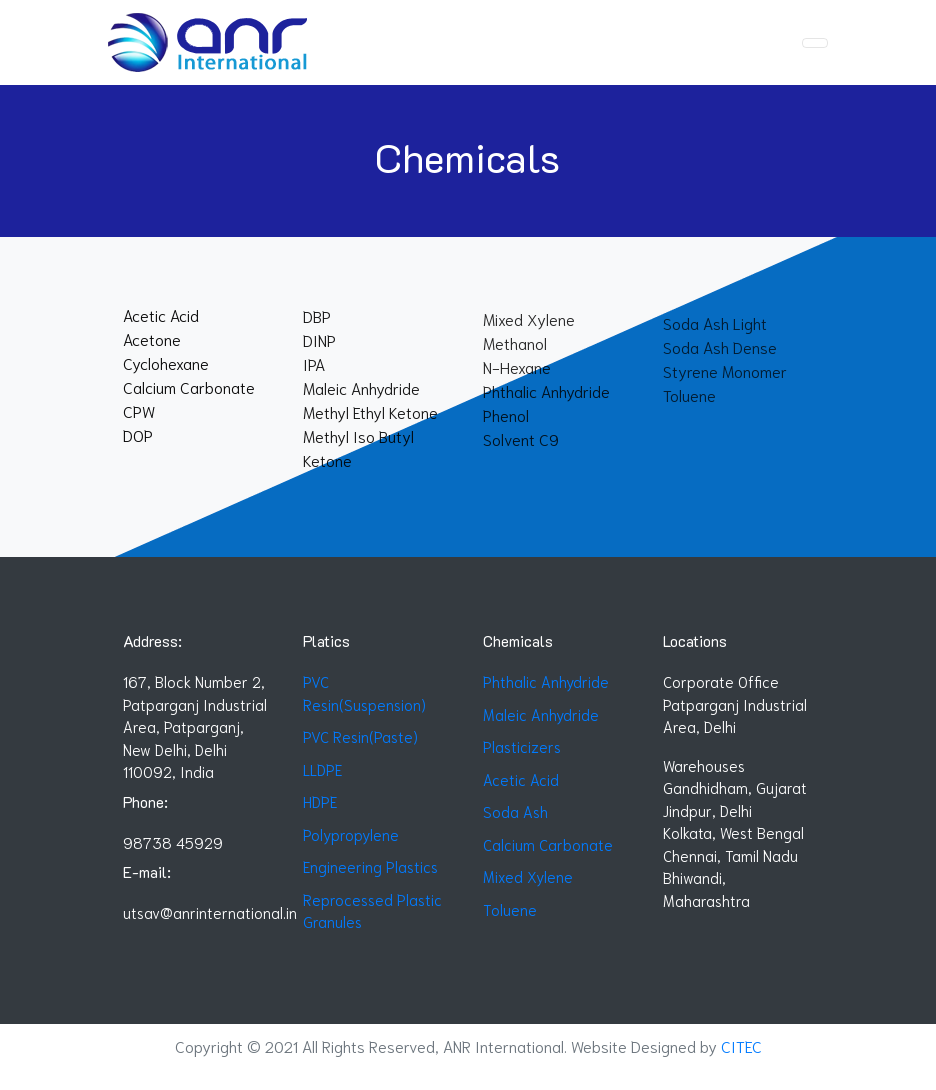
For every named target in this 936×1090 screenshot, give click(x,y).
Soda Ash (515, 811)
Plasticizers (522, 746)
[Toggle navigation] (815, 43)
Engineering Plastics (370, 866)
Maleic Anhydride (541, 714)
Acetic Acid (521, 779)
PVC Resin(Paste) (360, 736)
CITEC (741, 1045)
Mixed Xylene (528, 876)
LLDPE (322, 769)
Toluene (510, 909)
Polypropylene (351, 834)
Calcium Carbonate (548, 844)
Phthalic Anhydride (546, 681)
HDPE (320, 801)
